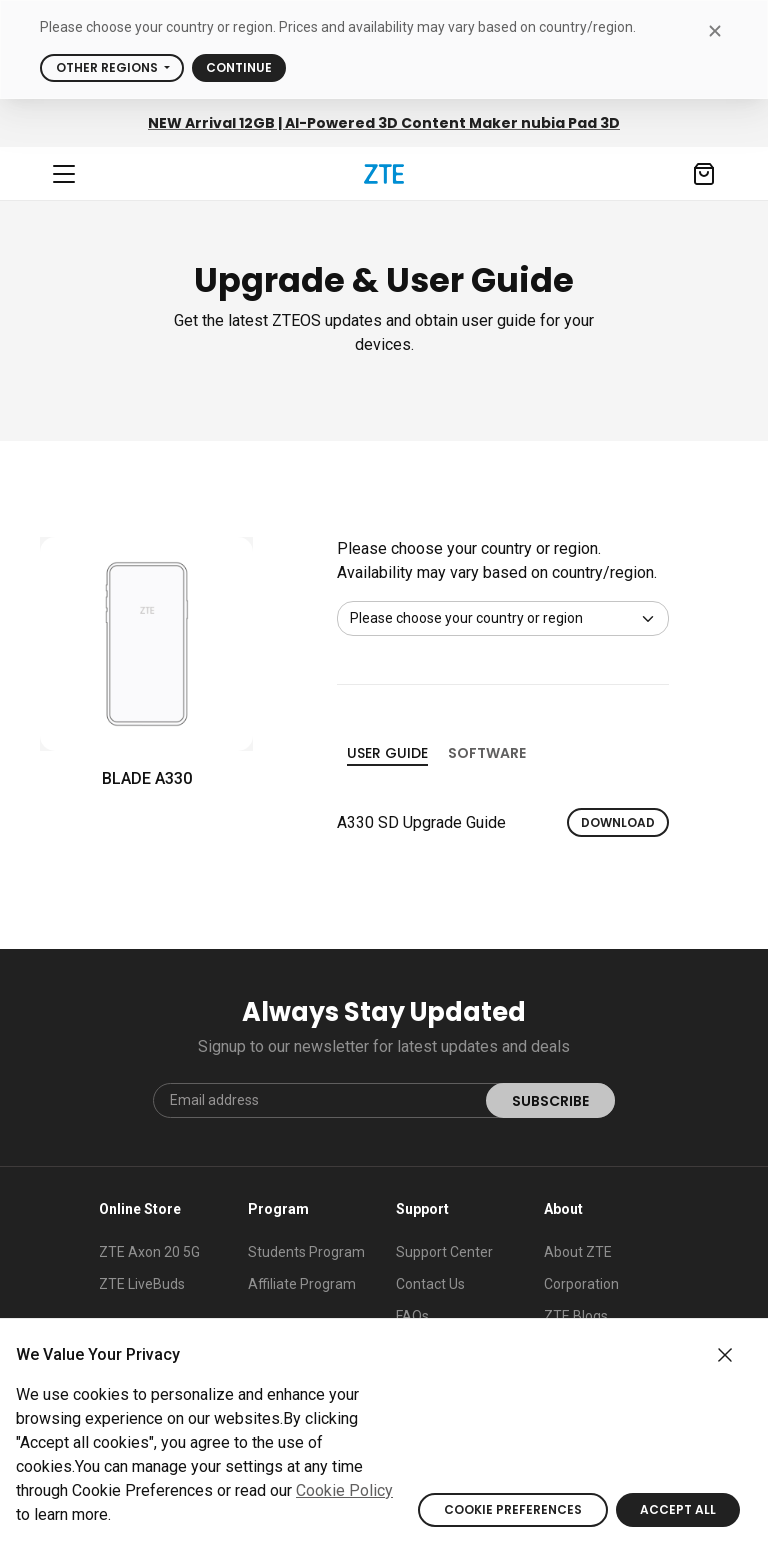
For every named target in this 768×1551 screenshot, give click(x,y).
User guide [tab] (387, 754)
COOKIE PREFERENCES (513, 1509)
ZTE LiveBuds (142, 1284)
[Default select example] (503, 618)
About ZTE (578, 1252)
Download (618, 822)
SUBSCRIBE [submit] (550, 1101)
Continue (239, 67)
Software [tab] (487, 753)
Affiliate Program (302, 1284)
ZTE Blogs (576, 1316)
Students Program (306, 1252)
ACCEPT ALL (678, 1509)
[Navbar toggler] (64, 174)
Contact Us (430, 1284)
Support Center (444, 1252)
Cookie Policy (344, 1490)
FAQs (412, 1316)
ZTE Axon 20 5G (149, 1252)
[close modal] (714, 30)
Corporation (581, 1284)
